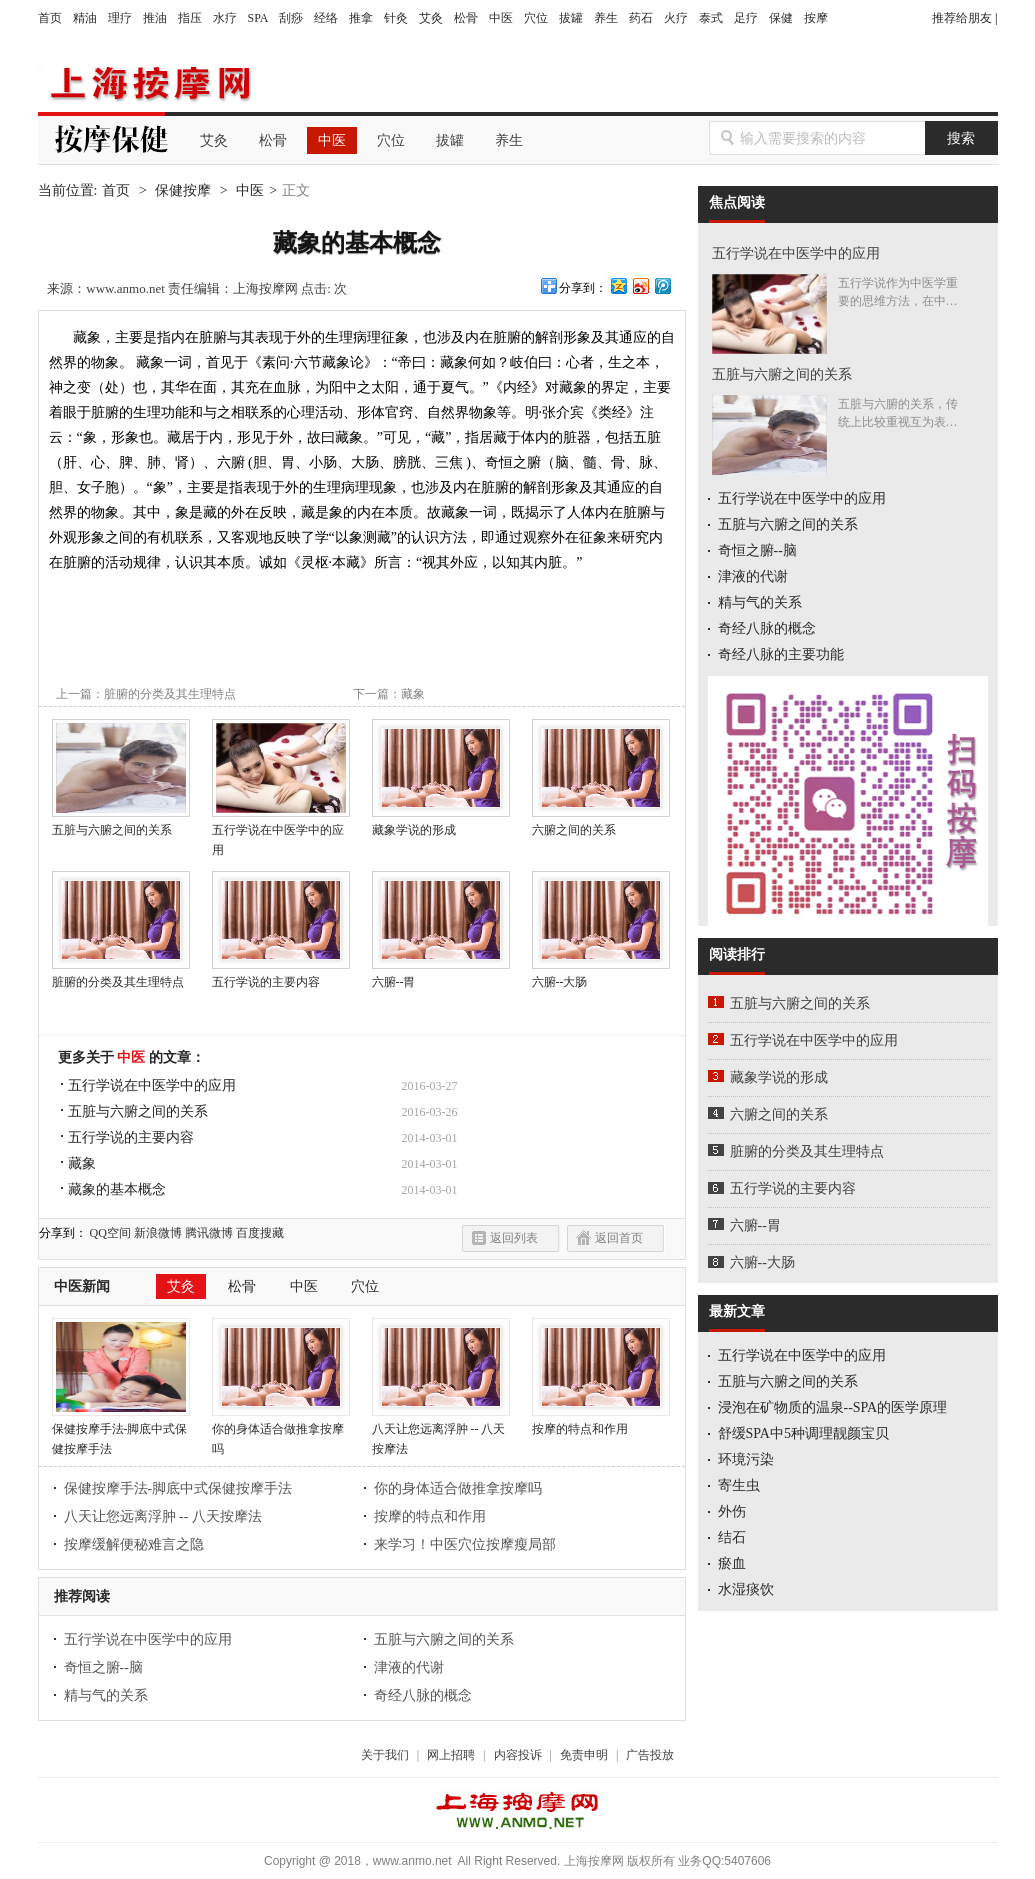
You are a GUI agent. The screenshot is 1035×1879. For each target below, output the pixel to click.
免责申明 (584, 1755)
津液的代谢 (409, 1667)
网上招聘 (451, 1755)
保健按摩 (183, 190)
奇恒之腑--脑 (103, 1667)
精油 (85, 18)
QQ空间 (110, 1233)
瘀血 (732, 1563)
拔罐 (571, 18)
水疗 (225, 18)
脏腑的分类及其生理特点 (170, 694)
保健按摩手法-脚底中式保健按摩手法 (121, 1432)
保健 (781, 18)
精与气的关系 (106, 1695)
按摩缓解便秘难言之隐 (134, 1544)
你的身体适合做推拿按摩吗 (281, 1432)
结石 (732, 1537)
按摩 (816, 18)
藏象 (413, 694)
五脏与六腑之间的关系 (121, 823)
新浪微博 (158, 1233)
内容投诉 (518, 1755)
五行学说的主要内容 (281, 975)
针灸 (396, 18)
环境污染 (746, 1459)
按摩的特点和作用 (601, 1422)
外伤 (732, 1511)
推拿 (361, 18)
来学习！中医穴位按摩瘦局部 (465, 1544)
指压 (190, 18)
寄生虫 (739, 1485)
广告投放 (650, 1755)
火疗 (676, 18)
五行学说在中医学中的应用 (281, 833)
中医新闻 (82, 1286)
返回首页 (619, 1238)
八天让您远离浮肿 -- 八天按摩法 (441, 1432)
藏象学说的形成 (441, 823)
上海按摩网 (147, 84)
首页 (50, 18)
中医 (501, 18)
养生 (606, 18)
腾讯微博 (209, 1233)
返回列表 (514, 1238)
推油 (155, 18)
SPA (258, 18)
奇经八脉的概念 (423, 1695)
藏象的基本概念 (117, 1189)
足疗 (746, 18)
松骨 (466, 18)
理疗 (120, 18)
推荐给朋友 (962, 18)
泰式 (711, 18)
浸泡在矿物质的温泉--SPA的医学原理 (833, 1407)
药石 (641, 18)
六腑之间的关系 (601, 823)
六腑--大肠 (762, 1262)
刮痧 (291, 18)
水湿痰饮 (746, 1589)
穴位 (536, 18)
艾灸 (431, 18)
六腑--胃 (755, 1225)
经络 (326, 18)
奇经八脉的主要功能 (781, 654)
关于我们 (385, 1755)
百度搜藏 (260, 1233)
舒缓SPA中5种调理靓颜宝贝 (803, 1433)
